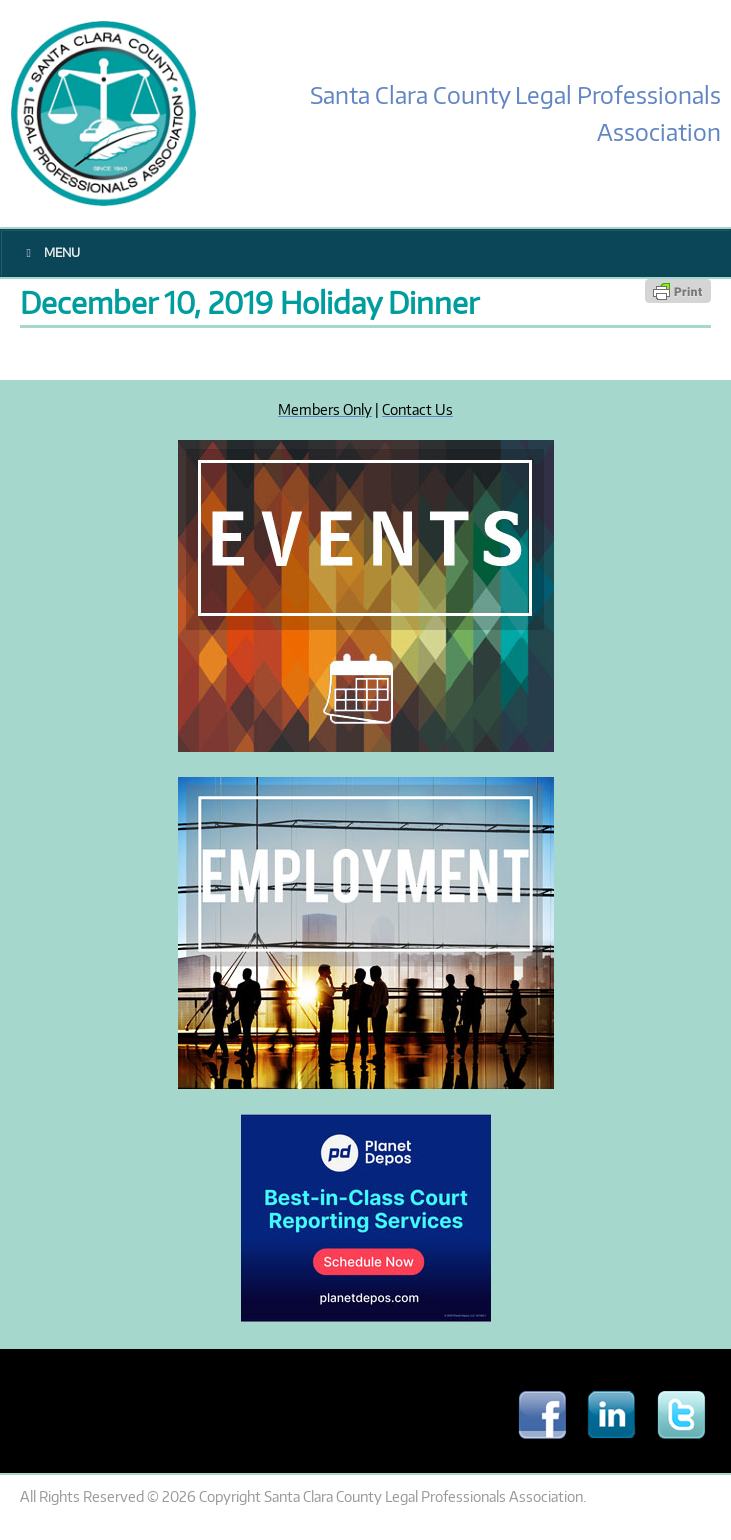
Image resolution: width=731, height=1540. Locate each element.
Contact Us (417, 409)
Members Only (325, 409)
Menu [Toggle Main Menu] (50, 252)
